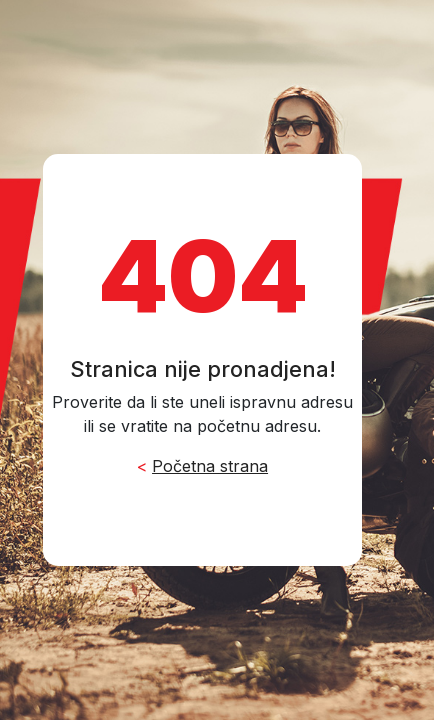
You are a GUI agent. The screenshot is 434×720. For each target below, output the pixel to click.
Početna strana (210, 466)
